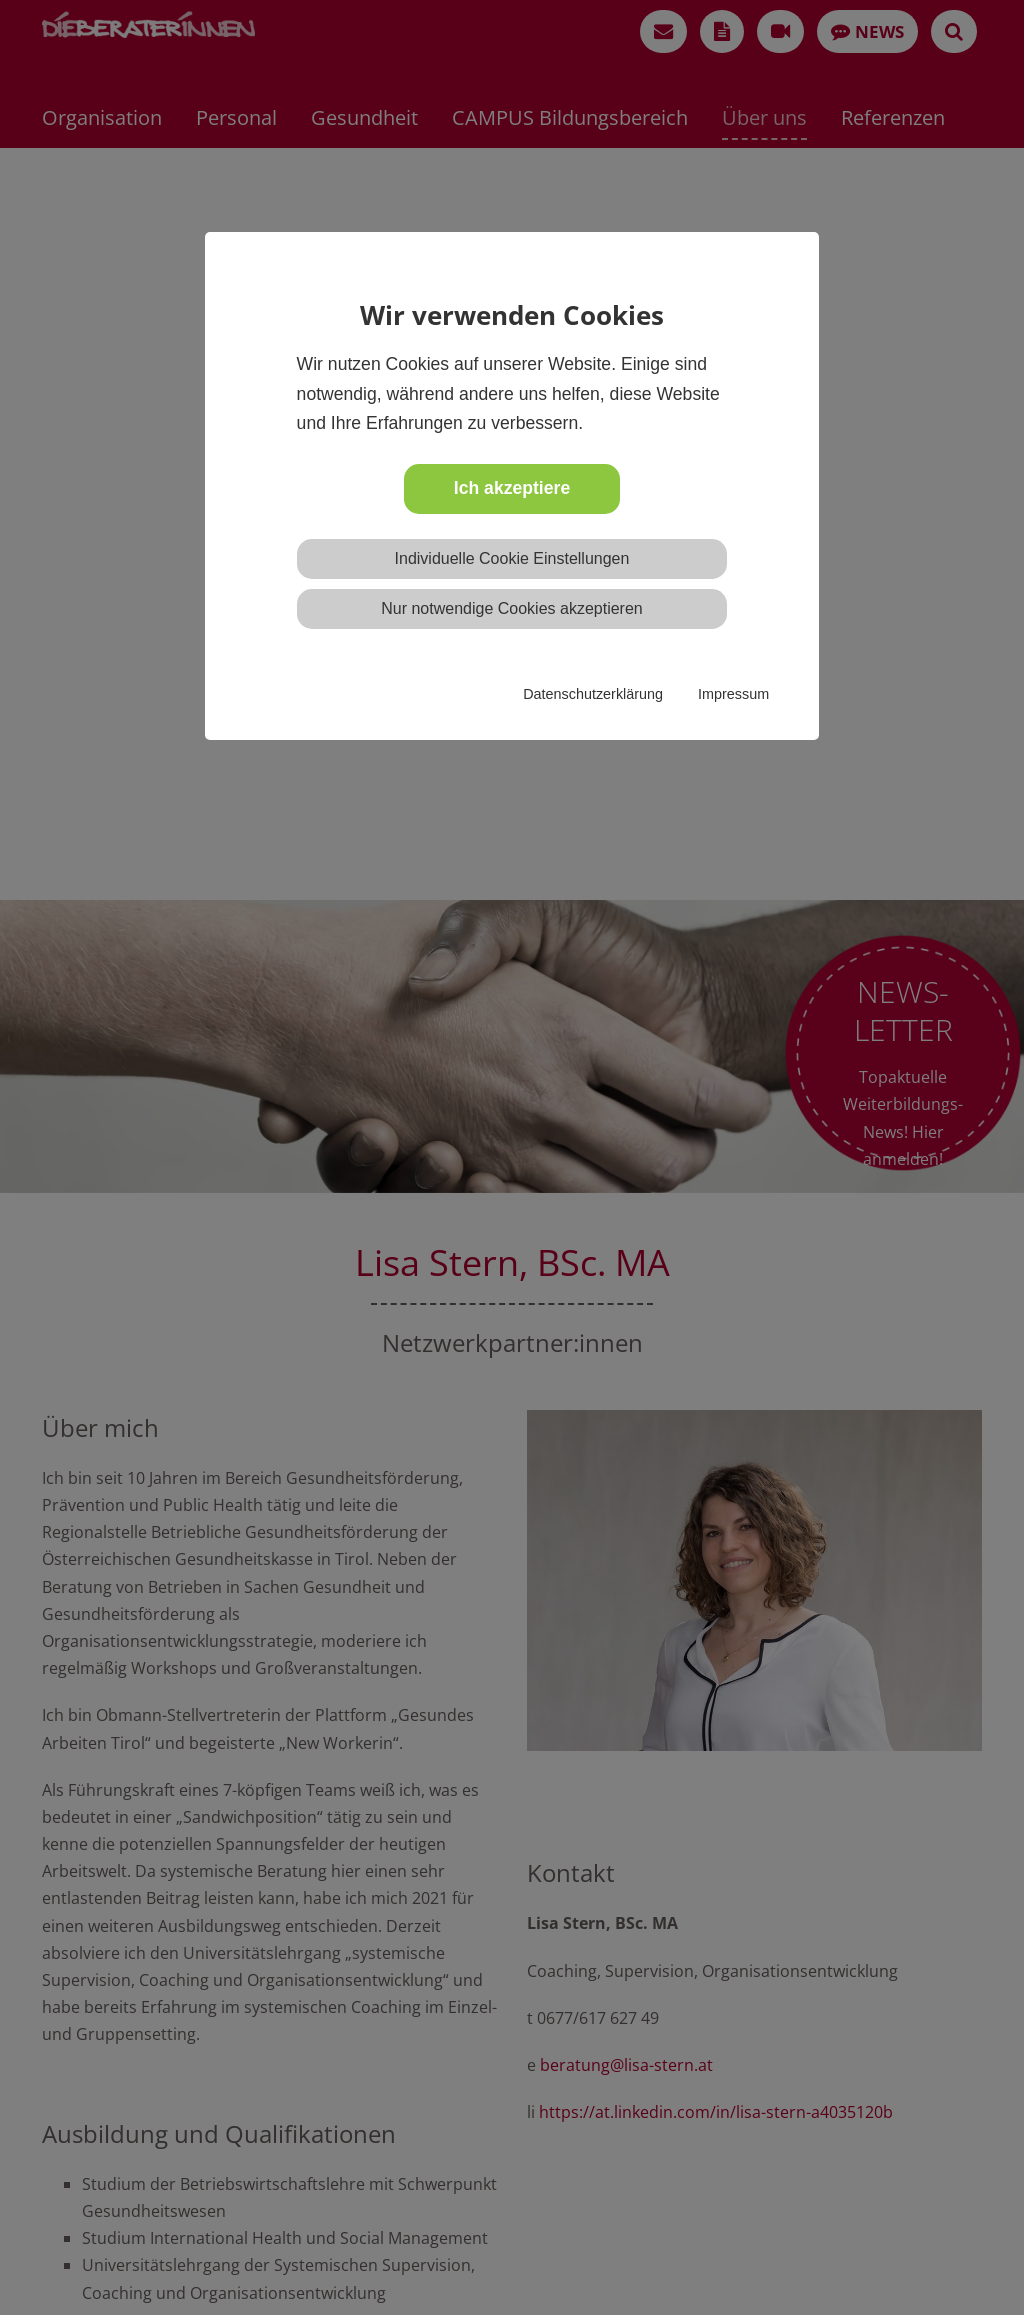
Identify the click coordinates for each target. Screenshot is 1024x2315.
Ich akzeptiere (512, 488)
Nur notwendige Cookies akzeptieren (511, 608)
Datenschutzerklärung (593, 694)
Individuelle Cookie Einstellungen (512, 558)
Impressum (733, 694)
